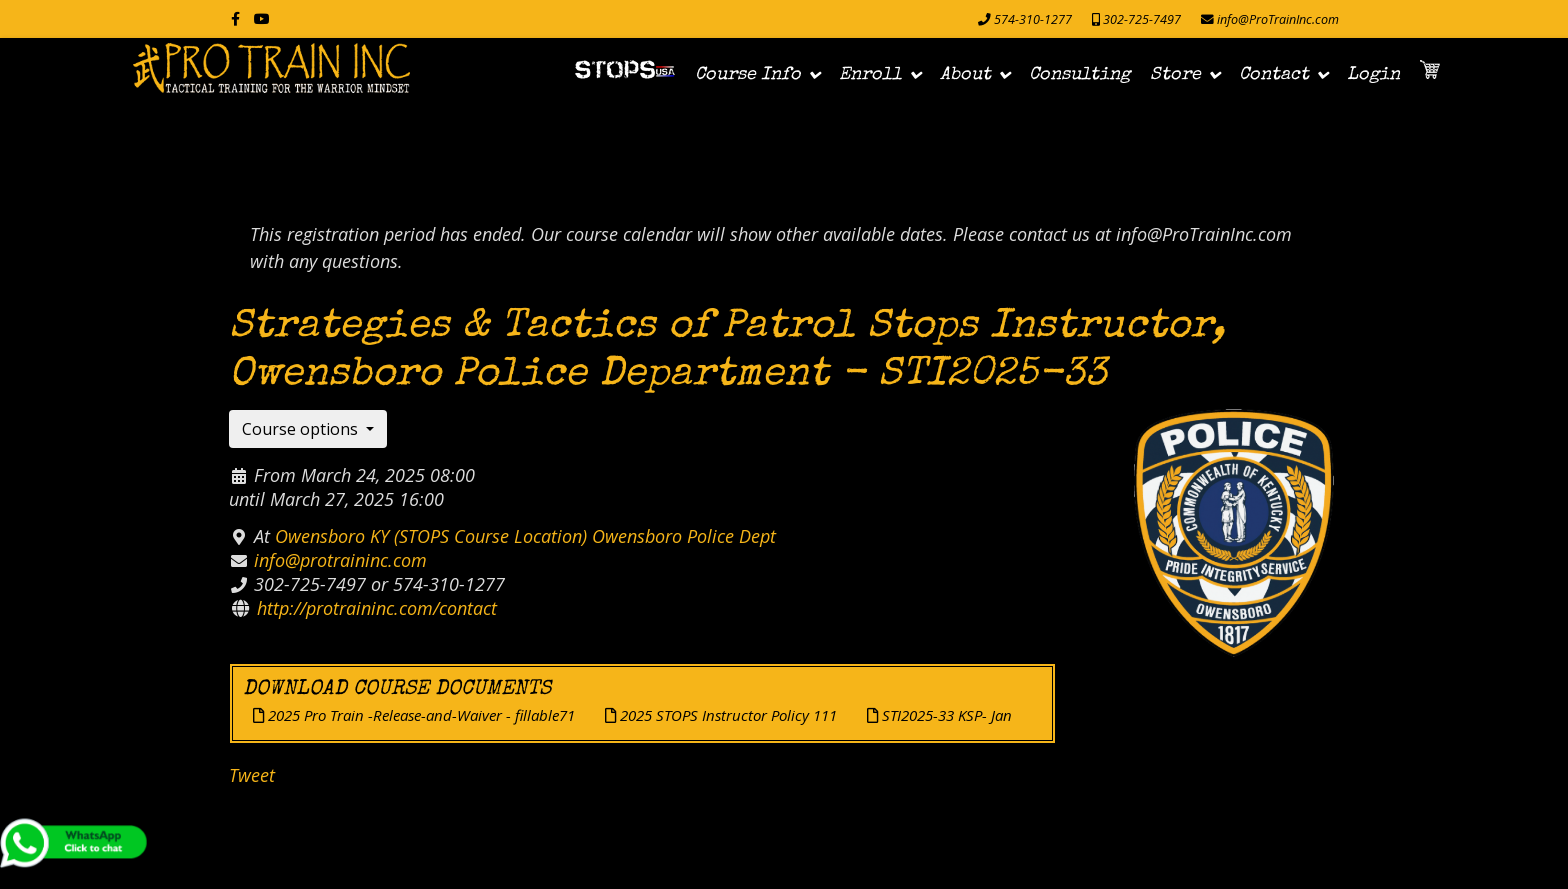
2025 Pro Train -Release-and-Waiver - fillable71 (414, 715)
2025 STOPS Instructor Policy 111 (721, 715)
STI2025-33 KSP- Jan (939, 715)
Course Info (748, 75)
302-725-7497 (1142, 19)
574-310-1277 (1033, 19)
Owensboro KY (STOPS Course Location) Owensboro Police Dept (525, 536)
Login (1373, 75)
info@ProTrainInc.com (1278, 19)
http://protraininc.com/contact (377, 608)
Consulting (1079, 75)
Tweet (252, 775)
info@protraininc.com (340, 560)
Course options (302, 429)
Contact (1274, 75)
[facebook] (235, 18)
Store (1175, 75)
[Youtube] (262, 18)
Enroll (870, 75)
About (965, 75)
